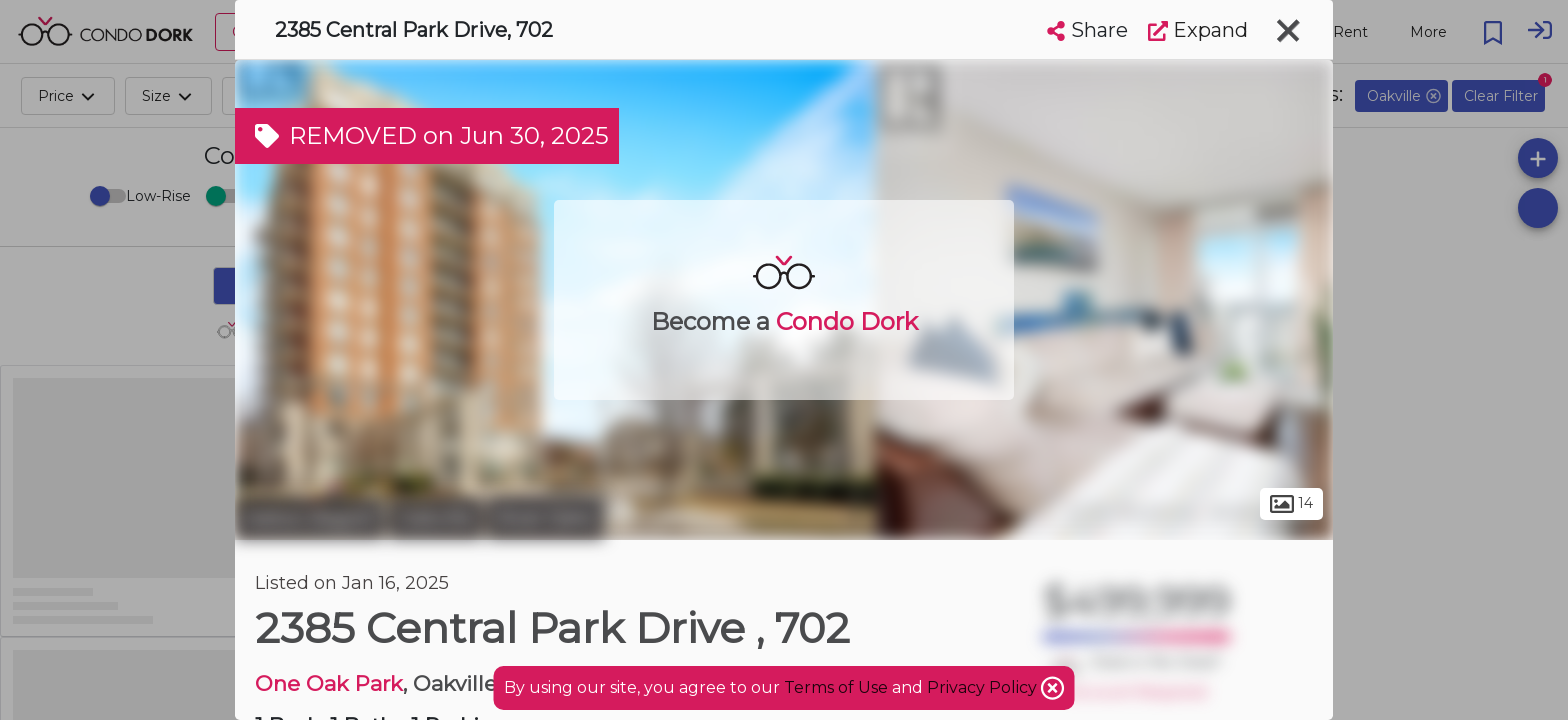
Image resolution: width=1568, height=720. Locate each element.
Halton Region (309, 518)
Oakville (435, 518)
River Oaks (545, 518)
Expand (1198, 30)
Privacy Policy (984, 687)
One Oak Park (329, 683)
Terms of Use (836, 687)
